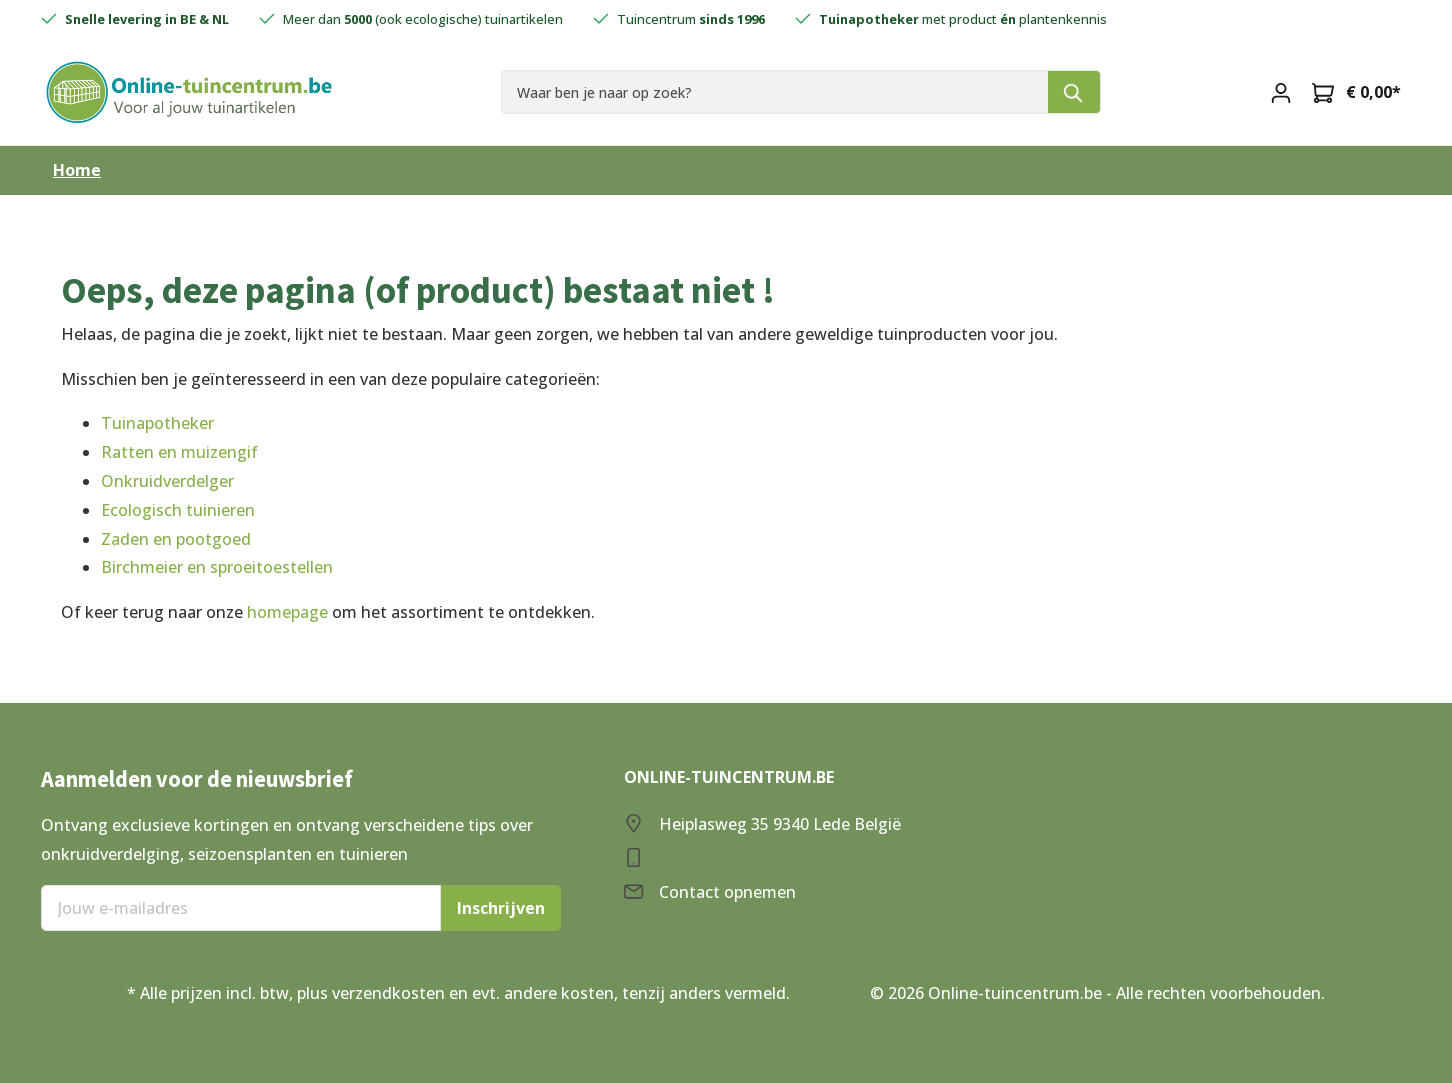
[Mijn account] (1281, 92)
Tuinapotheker (157, 423)
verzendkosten (388, 993)
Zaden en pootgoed (176, 539)
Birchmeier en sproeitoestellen (217, 567)
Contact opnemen (727, 892)
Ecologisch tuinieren (178, 510)
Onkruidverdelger (167, 481)
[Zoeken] (1074, 91)
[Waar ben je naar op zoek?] (775, 91)
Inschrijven (501, 908)
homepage (287, 612)
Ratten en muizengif (179, 452)
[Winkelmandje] (1356, 92)
